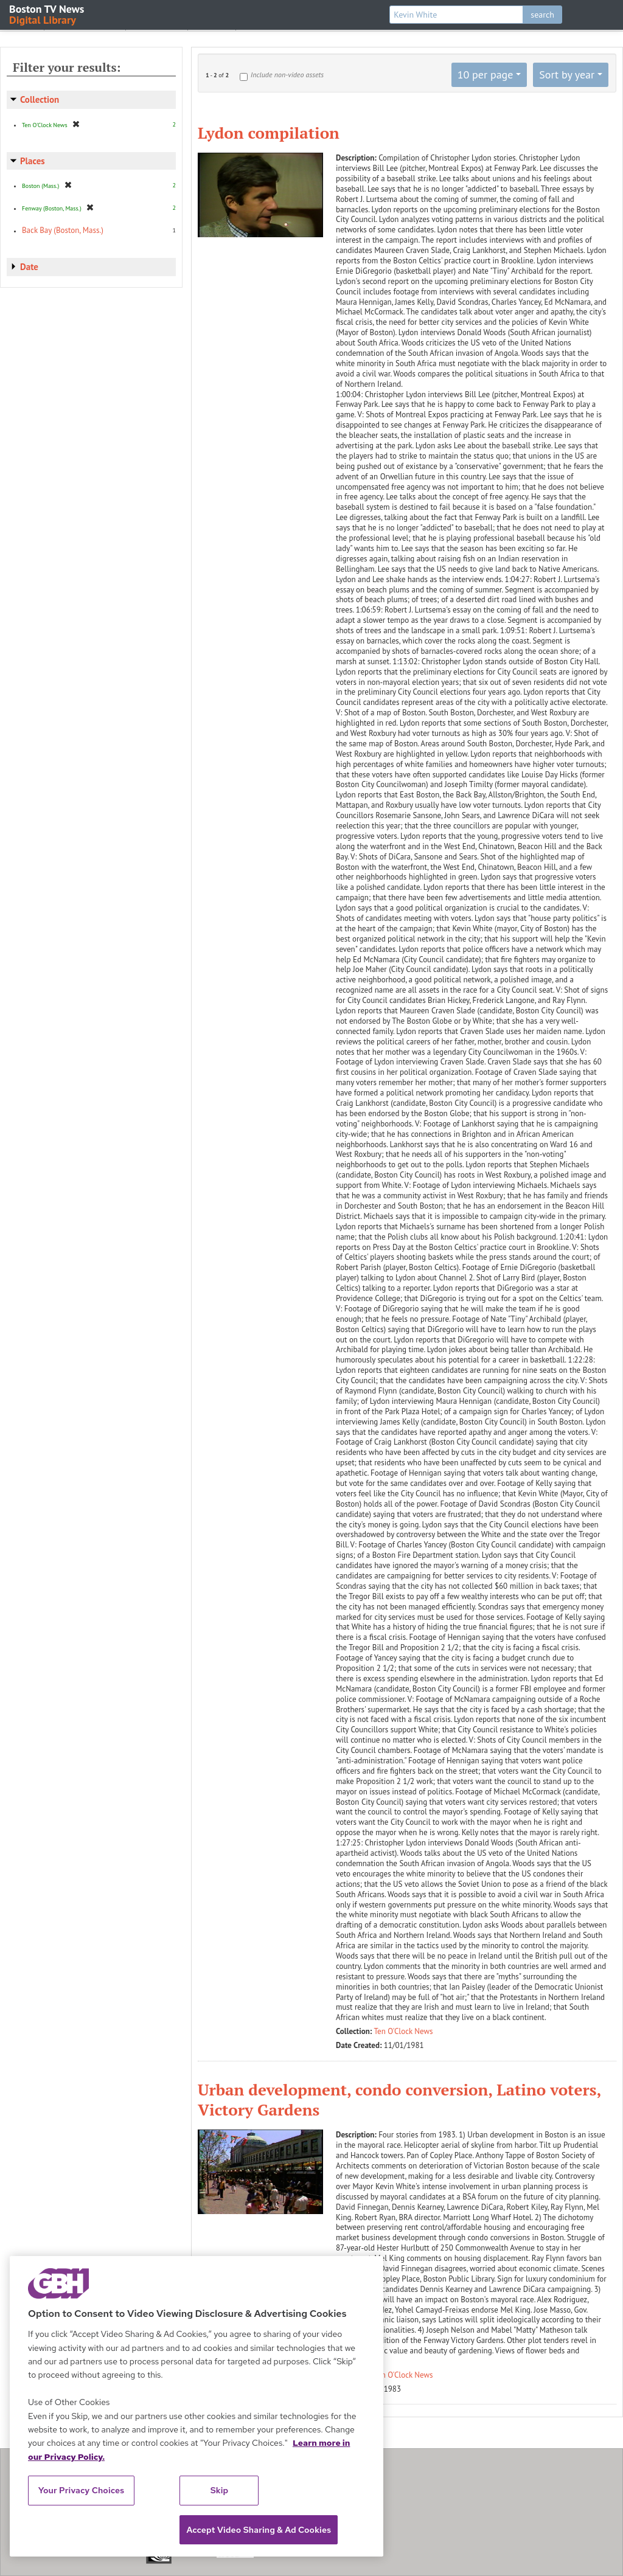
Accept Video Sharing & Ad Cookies (258, 2529)
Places (32, 161)
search (542, 14)
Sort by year (566, 75)
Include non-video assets (287, 74)
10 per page (485, 75)
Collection (39, 99)
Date (29, 267)
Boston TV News (47, 14)
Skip (220, 2490)
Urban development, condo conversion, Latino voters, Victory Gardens (399, 2099)
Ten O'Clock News (403, 2031)
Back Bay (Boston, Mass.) (62, 230)
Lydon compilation (268, 132)
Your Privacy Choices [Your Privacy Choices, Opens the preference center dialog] (81, 2490)
